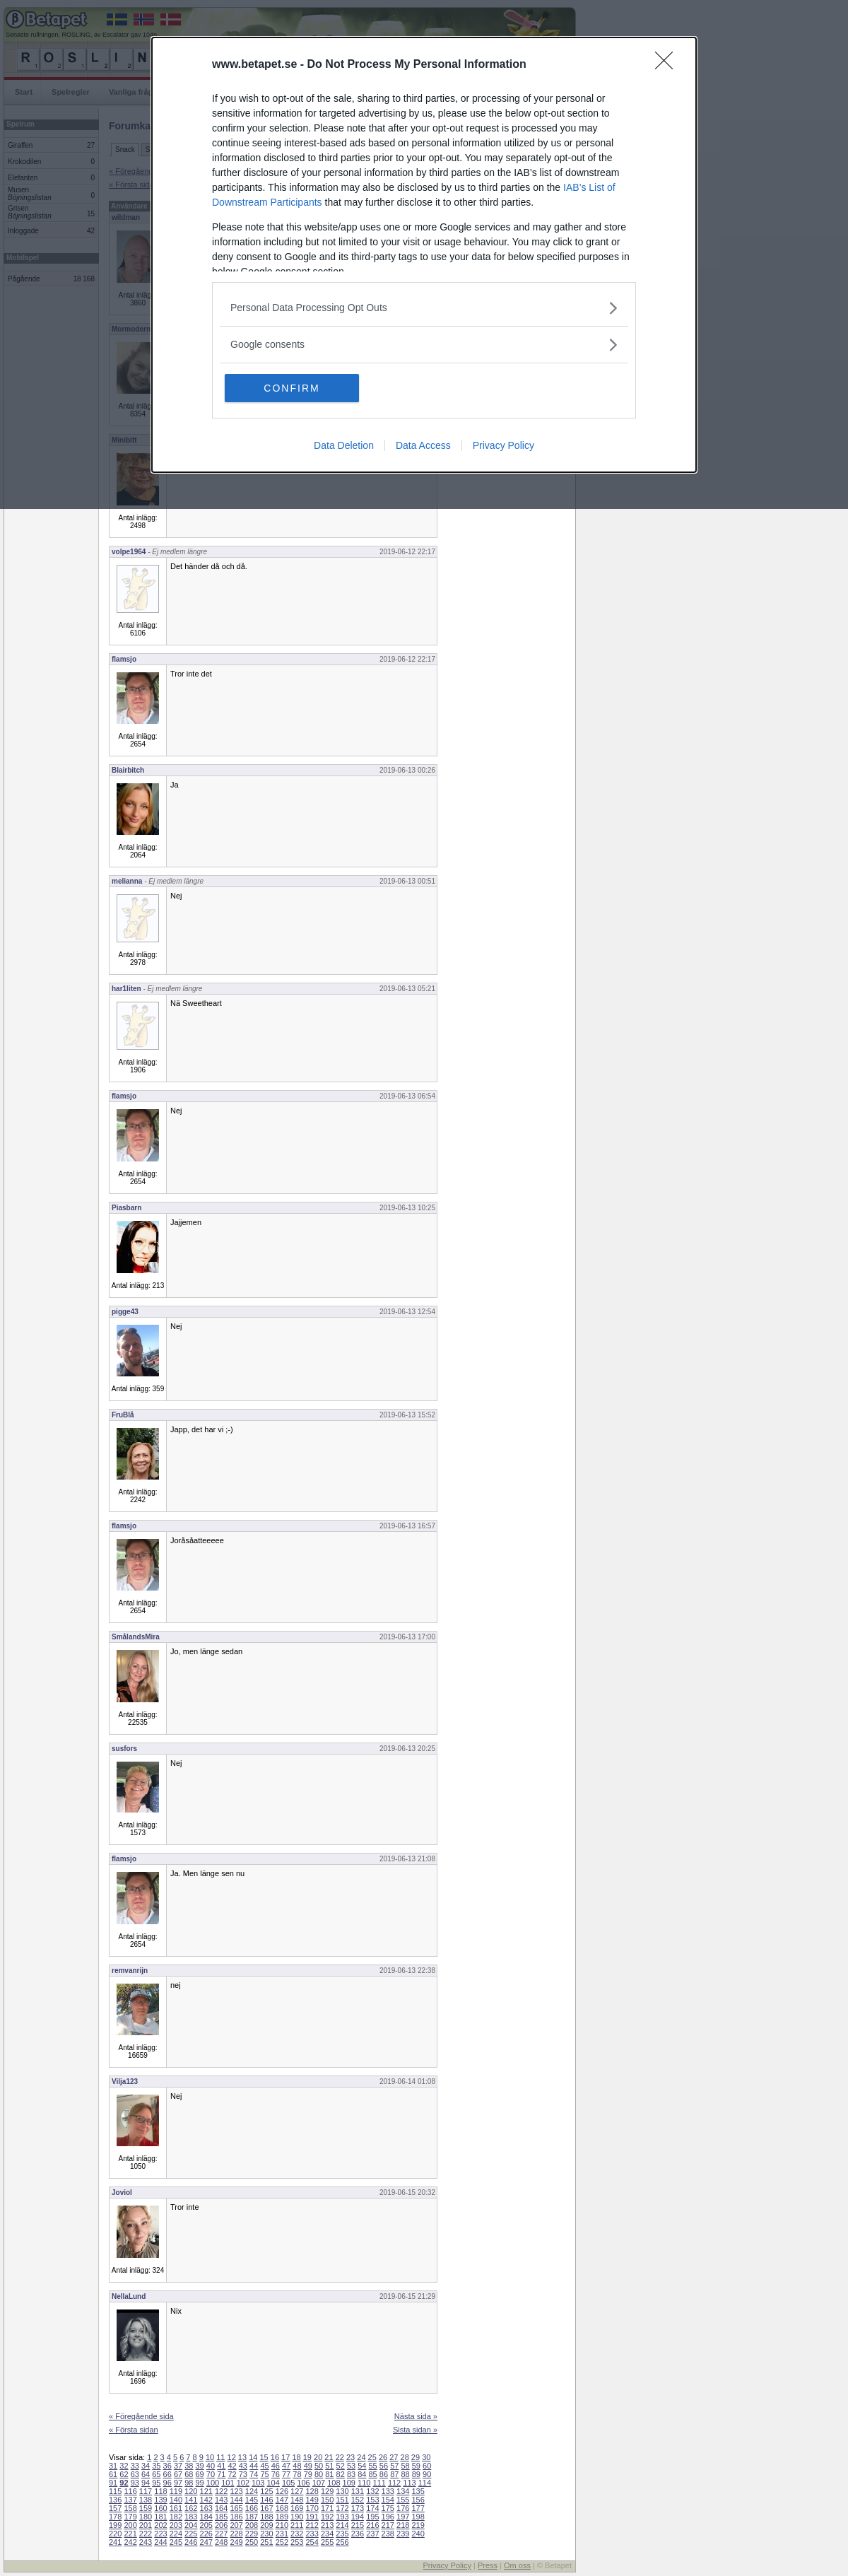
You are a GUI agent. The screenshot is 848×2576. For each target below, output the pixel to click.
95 (156, 2482)
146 (266, 2499)
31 (113, 2465)
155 (402, 2499)
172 (342, 2508)
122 (221, 2491)
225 (190, 2533)
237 (372, 2533)
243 (145, 2542)
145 (251, 2499)
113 (409, 2482)
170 (311, 2508)
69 (200, 2474)
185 (221, 2516)
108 (333, 2482)
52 (340, 2465)
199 (115, 2525)
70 (210, 2474)
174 (372, 2508)
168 (282, 2508)
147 (282, 2499)
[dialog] (424, 254)
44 (253, 2465)
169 (296, 2508)
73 (243, 2474)
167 (266, 2508)
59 (416, 2465)
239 (402, 2533)
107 (318, 2482)
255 (327, 2542)
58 (405, 2465)
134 (402, 2491)
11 (220, 2457)
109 (349, 2482)
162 (190, 2508)
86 (383, 2474)
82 (340, 2474)
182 (176, 2516)
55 (373, 2465)
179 (130, 2516)
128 (311, 2491)
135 (417, 2491)
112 (394, 2482)
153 (372, 2499)
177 (417, 2508)
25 (372, 2457)
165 (236, 2508)
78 (297, 2474)
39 (200, 2465)
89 (416, 2474)
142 (206, 2499)
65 (156, 2474)
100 (212, 2482)
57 (394, 2465)
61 (113, 2474)
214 (342, 2525)
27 (393, 2457)
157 (115, 2508)
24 (361, 2457)
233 (311, 2533)
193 (342, 2516)
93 (135, 2482)
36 (167, 2465)
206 (221, 2525)
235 (342, 2533)
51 (329, 2465)
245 (176, 2542)
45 (264, 2465)
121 (206, 2491)
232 (296, 2533)
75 (264, 2474)
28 (405, 2457)
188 (266, 2516)
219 (417, 2525)
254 (311, 2542)
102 (243, 2482)
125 (266, 2491)
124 (251, 2491)
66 (167, 2474)
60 (427, 2465)
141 (190, 2499)
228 (236, 2533)
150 (327, 2499)
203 (176, 2525)
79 (308, 2474)
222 (145, 2533)
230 (266, 2533)
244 (160, 2542)
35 (156, 2465)
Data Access (423, 445)
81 (329, 2474)
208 (251, 2525)
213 (327, 2525)
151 (342, 2499)
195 (372, 2516)
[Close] (668, 65)
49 (308, 2465)
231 (282, 2533)
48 (297, 2465)
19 (307, 2457)
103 (258, 2482)
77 (286, 2474)
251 (266, 2542)
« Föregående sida (141, 2416)
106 (303, 2482)
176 (402, 2508)
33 (135, 2465)
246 (190, 2542)
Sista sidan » (415, 2429)
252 (282, 2542)
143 (221, 2499)
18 (296, 2457)
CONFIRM (291, 388)
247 (206, 2542)
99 (200, 2482)
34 (145, 2465)
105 (288, 2482)
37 (178, 2465)
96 (167, 2482)
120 (190, 2491)
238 (388, 2533)
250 (251, 2542)
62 (123, 2474)
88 (405, 2474)
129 (327, 2491)
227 (221, 2533)
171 (327, 2508)
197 (402, 2516)
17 (285, 2457)
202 (160, 2525)
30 (426, 2457)
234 (327, 2533)
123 (236, 2491)
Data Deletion (344, 445)
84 (362, 2474)
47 (286, 2465)
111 (378, 2482)
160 (160, 2508)
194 (357, 2516)
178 (115, 2516)
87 (394, 2474)
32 (123, 2465)
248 (221, 2542)
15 (263, 2457)
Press (487, 2565)
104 (273, 2482)
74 (253, 2474)
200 (130, 2525)
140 (176, 2499)
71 (221, 2474)
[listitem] (424, 307)
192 (327, 2516)
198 (417, 2516)
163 (206, 2508)
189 (282, 2516)
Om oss (517, 2565)
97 (178, 2482)
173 (357, 2508)
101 (227, 2482)
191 (311, 2516)
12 (232, 2457)
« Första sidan (133, 2429)
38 (188, 2465)
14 (253, 2457)
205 (206, 2525)
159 (145, 2508)
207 (236, 2525)
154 (388, 2499)
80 (318, 2474)
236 (357, 2533)
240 (417, 2533)
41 (221, 2465)
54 (362, 2465)
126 (282, 2491)
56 (383, 2465)
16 (275, 2457)
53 (351, 2465)
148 (296, 2499)
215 (357, 2525)
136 (115, 2499)
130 (342, 2491)
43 (243, 2465)
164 (221, 2508)
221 (130, 2533)
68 (188, 2474)
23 (350, 2457)
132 (372, 2491)
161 (176, 2508)
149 (311, 2499)
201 (145, 2525)
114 (424, 2482)
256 (342, 2542)
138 (145, 2499)
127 (296, 2491)
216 (372, 2525)
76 (275, 2474)
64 (145, 2474)
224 (176, 2533)
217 (388, 2525)
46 (275, 2465)
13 (242, 2457)
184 (206, 2516)
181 (160, 2516)
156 (417, 2499)
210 (282, 2525)
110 (364, 2482)
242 (130, 2542)
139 (160, 2499)
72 (232, 2474)
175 (388, 2508)
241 (115, 2542)
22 (340, 2457)
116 (130, 2491)
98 (188, 2482)
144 (236, 2499)
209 (266, 2525)
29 (415, 2457)
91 (113, 2482)
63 (135, 2474)
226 (206, 2533)
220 (115, 2533)
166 (251, 2508)
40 (210, 2465)
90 (427, 2474)
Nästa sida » (415, 2416)
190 (296, 2516)
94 (145, 2482)
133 (388, 2491)
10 (210, 2457)
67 (178, 2474)
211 (296, 2525)
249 (236, 2542)
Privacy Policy (503, 445)
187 (251, 2516)
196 (388, 2516)
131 (357, 2491)
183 (190, 2516)
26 (383, 2457)
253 (296, 2542)
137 (130, 2499)
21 (328, 2457)
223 (160, 2533)
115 (115, 2491)
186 (236, 2516)
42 (232, 2465)
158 (130, 2508)
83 (351, 2474)
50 (318, 2465)
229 (251, 2533)
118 (160, 2491)
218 (402, 2525)
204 (190, 2525)
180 (145, 2516)
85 (373, 2474)
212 (311, 2525)
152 (357, 2499)
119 (176, 2491)
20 (318, 2457)
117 (145, 2491)
